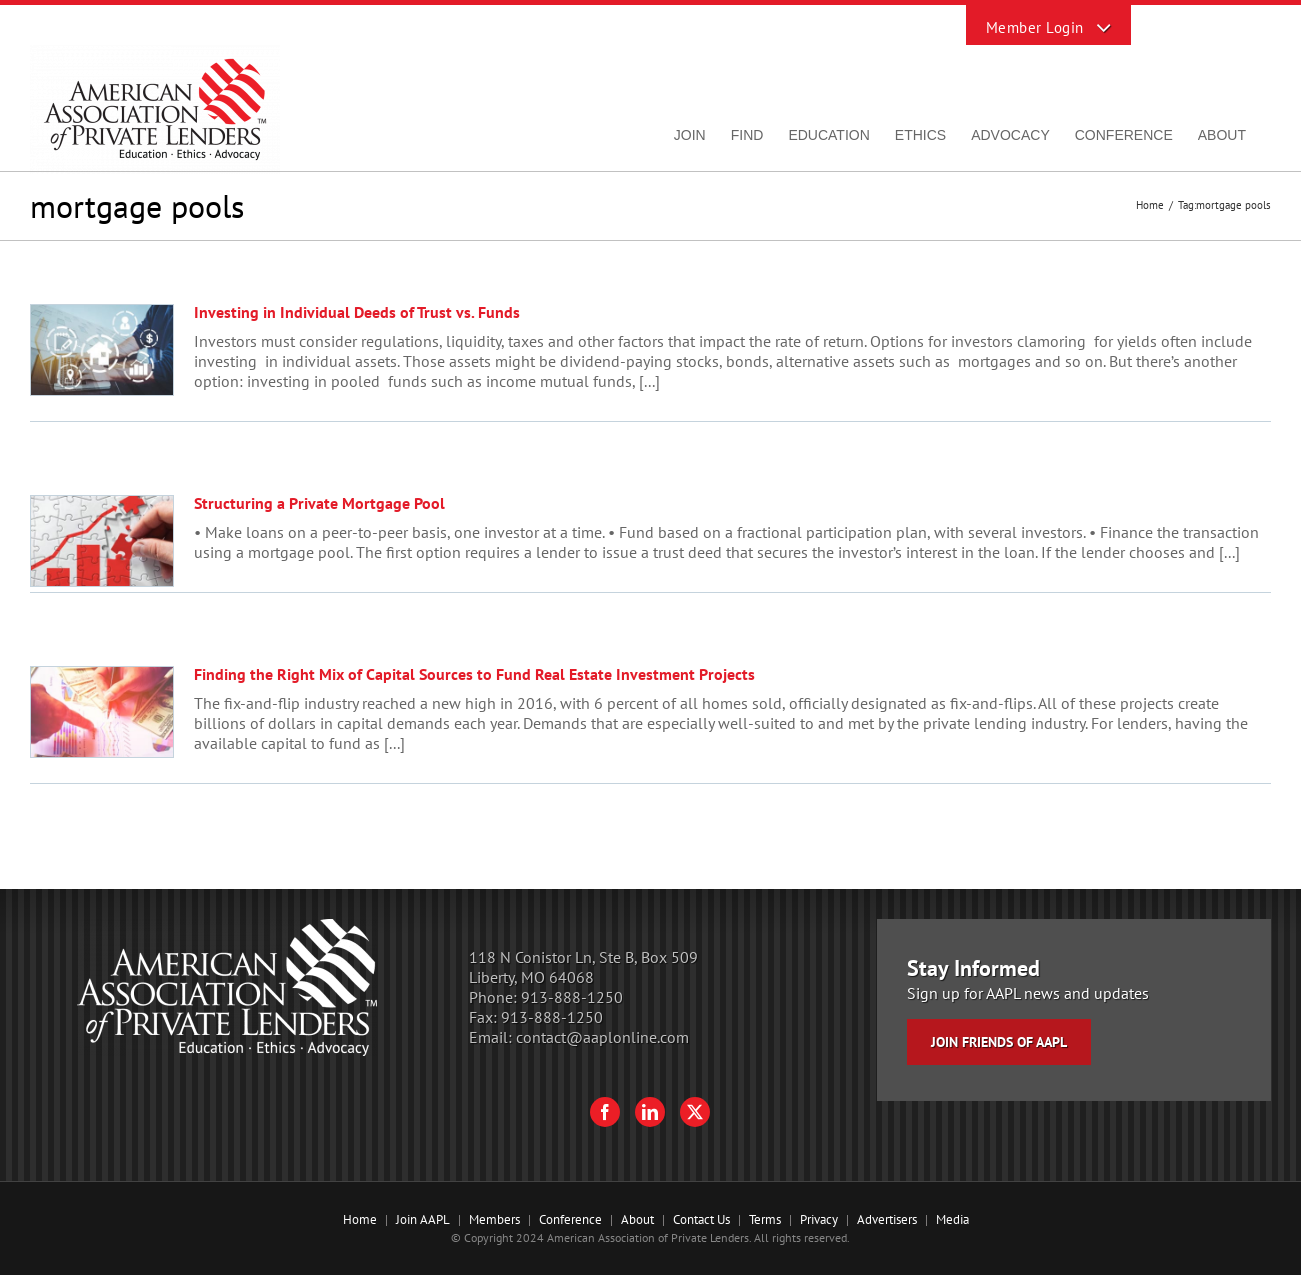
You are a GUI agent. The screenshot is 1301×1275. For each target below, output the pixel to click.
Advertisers (887, 1219)
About (637, 1219)
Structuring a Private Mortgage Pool (319, 503)
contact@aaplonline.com (602, 1037)
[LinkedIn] (650, 1112)
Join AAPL (423, 1219)
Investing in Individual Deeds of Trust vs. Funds (357, 312)
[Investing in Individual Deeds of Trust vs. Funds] (102, 350)
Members (494, 1219)
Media (952, 1219)
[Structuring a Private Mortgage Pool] (102, 541)
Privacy (819, 1219)
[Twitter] (695, 1112)
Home (360, 1219)
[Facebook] (605, 1112)
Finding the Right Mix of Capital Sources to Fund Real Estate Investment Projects (474, 674)
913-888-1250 (572, 997)
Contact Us (701, 1219)
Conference (570, 1219)
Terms (765, 1219)
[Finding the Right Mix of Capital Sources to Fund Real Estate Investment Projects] (102, 712)
